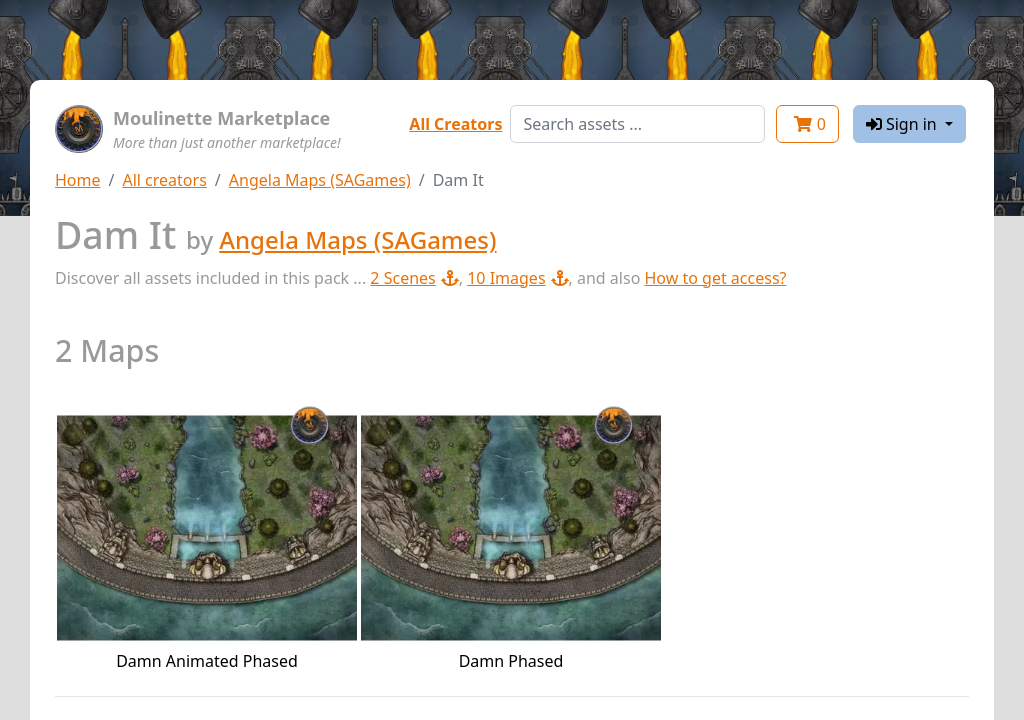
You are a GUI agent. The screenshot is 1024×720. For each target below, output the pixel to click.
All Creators (455, 124)
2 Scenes (414, 278)
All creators (164, 180)
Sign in (903, 124)
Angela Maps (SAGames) (320, 180)
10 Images (517, 278)
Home (78, 180)
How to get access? (715, 278)
